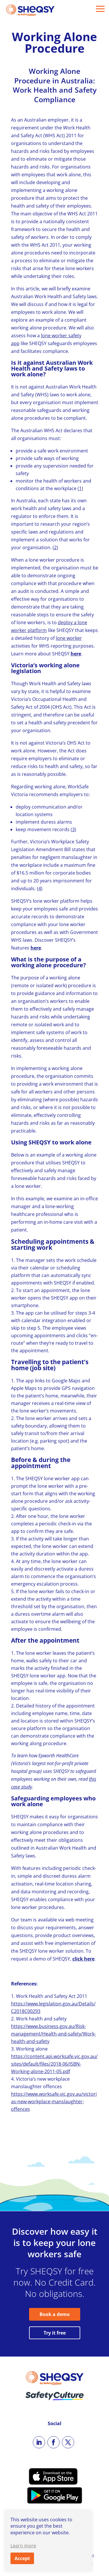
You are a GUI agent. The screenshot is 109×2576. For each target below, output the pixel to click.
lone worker (69, 638)
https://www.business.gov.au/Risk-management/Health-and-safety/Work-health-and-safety (53, 2033)
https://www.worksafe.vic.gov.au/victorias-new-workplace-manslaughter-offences (54, 2101)
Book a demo (55, 2314)
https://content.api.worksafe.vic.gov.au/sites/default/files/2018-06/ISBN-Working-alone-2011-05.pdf (54, 2064)
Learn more (23, 2545)
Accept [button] (22, 2558)
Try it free (55, 2333)
